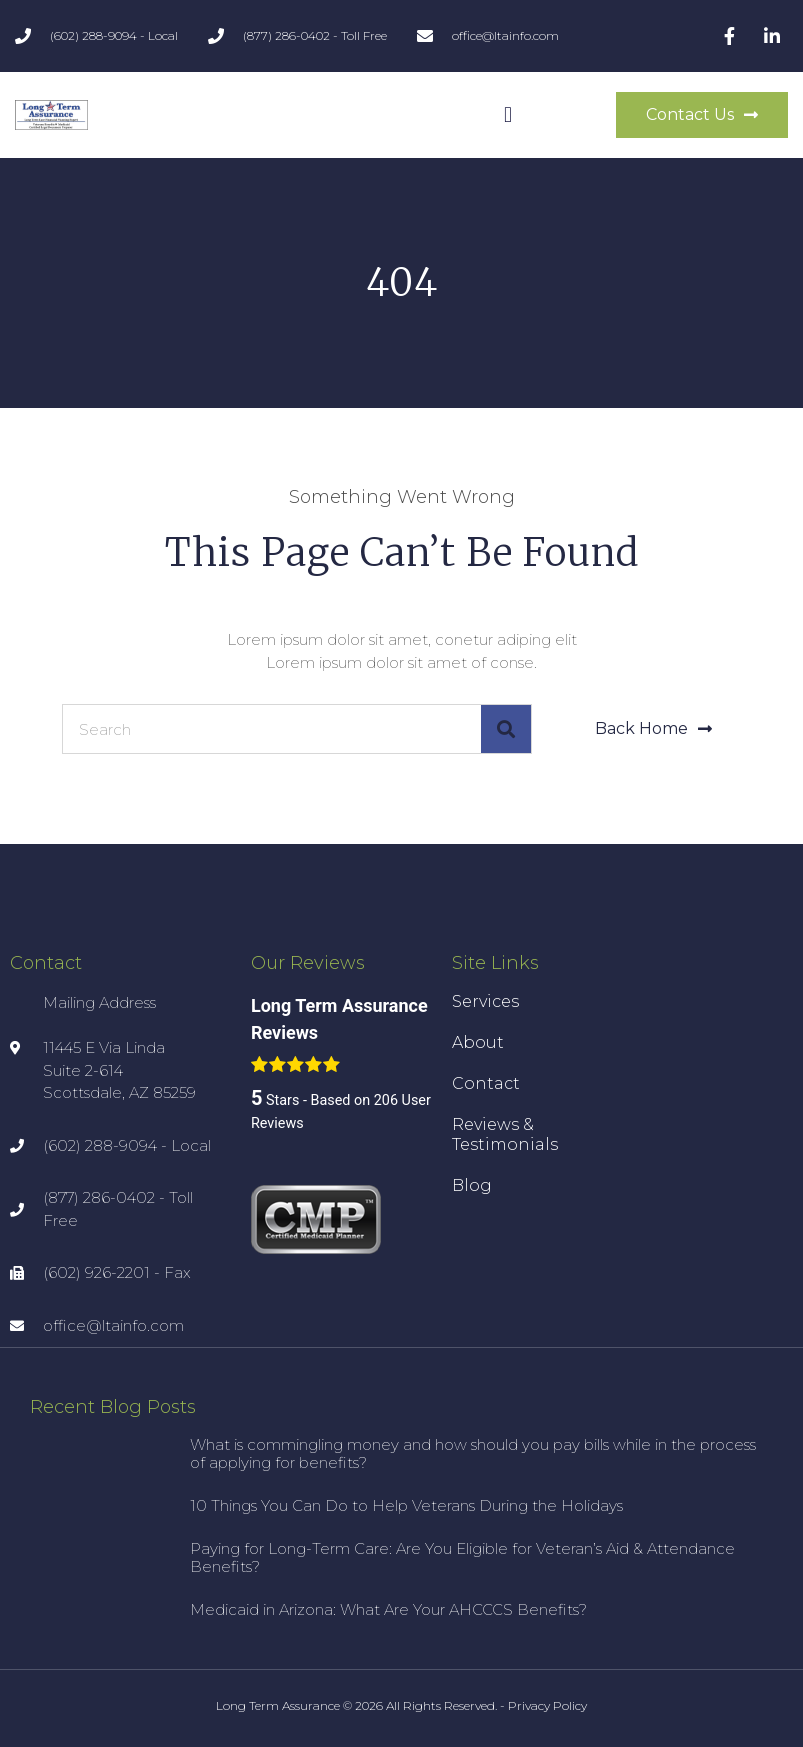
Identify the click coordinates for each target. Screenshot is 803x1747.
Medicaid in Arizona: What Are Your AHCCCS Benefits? (388, 1609)
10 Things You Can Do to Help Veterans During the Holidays (406, 1505)
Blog (472, 1185)
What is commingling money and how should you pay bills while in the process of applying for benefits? (473, 1453)
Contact (486, 1083)
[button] (507, 115)
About (478, 1042)
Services (485, 1001)
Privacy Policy (547, 1705)
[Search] (506, 729)
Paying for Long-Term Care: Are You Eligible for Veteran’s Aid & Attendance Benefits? (462, 1557)
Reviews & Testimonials (505, 1134)
